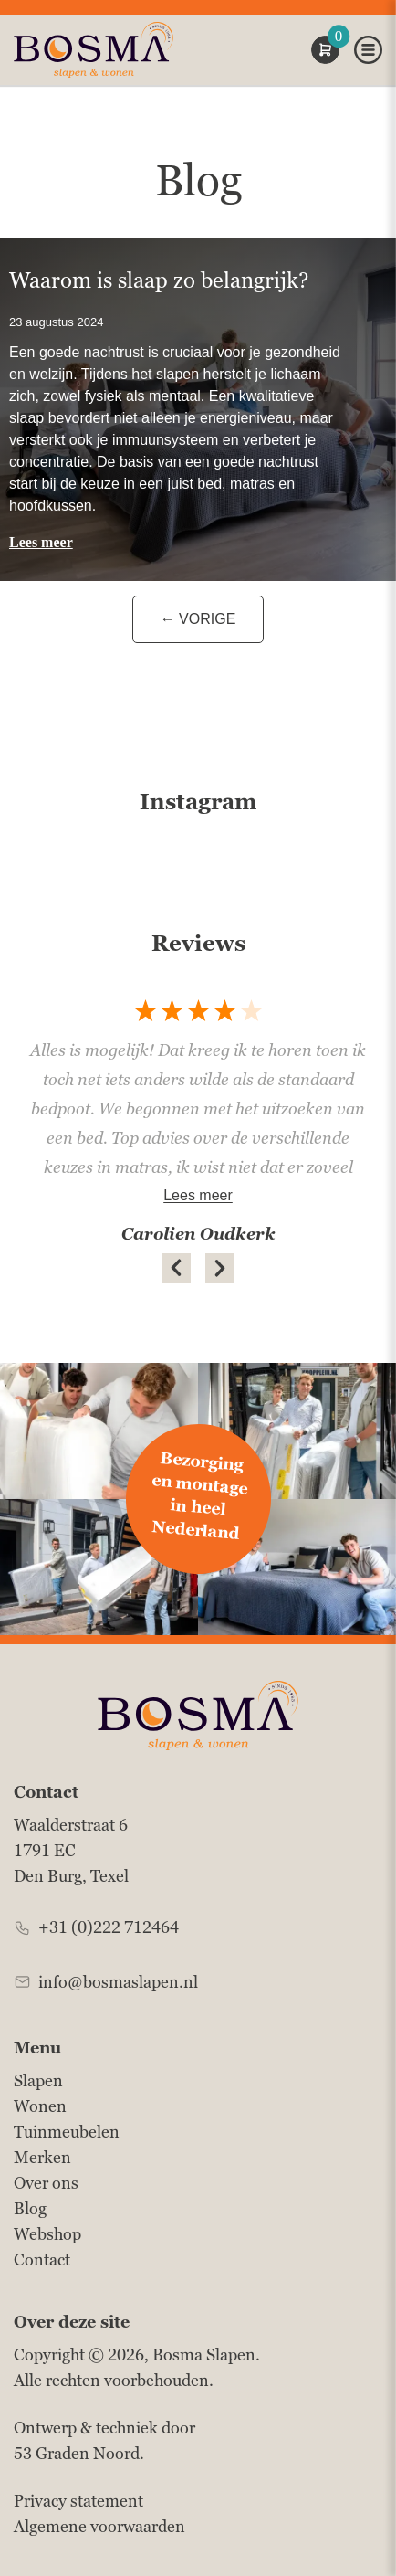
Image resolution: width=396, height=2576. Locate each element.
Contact (42, 2259)
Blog (30, 2208)
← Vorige (198, 619)
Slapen (38, 2080)
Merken (42, 2157)
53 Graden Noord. (79, 2453)
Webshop (47, 2233)
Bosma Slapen (203, 2354)
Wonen (40, 2106)
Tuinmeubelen (67, 2131)
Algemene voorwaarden (99, 2526)
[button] (176, 1268)
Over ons (46, 2182)
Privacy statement (78, 2500)
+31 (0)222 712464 (108, 1926)
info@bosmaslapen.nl (118, 1981)
